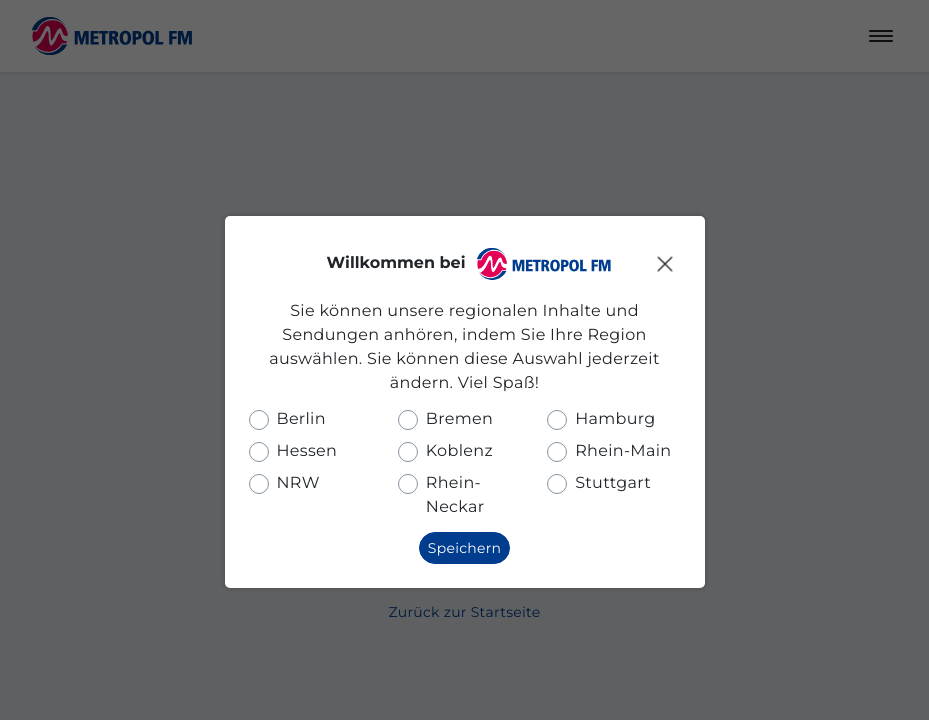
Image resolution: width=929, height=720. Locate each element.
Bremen (459, 419)
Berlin (301, 419)
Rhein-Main (623, 451)
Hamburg (615, 419)
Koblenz (459, 451)
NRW (298, 483)
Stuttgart (613, 483)
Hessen (307, 451)
